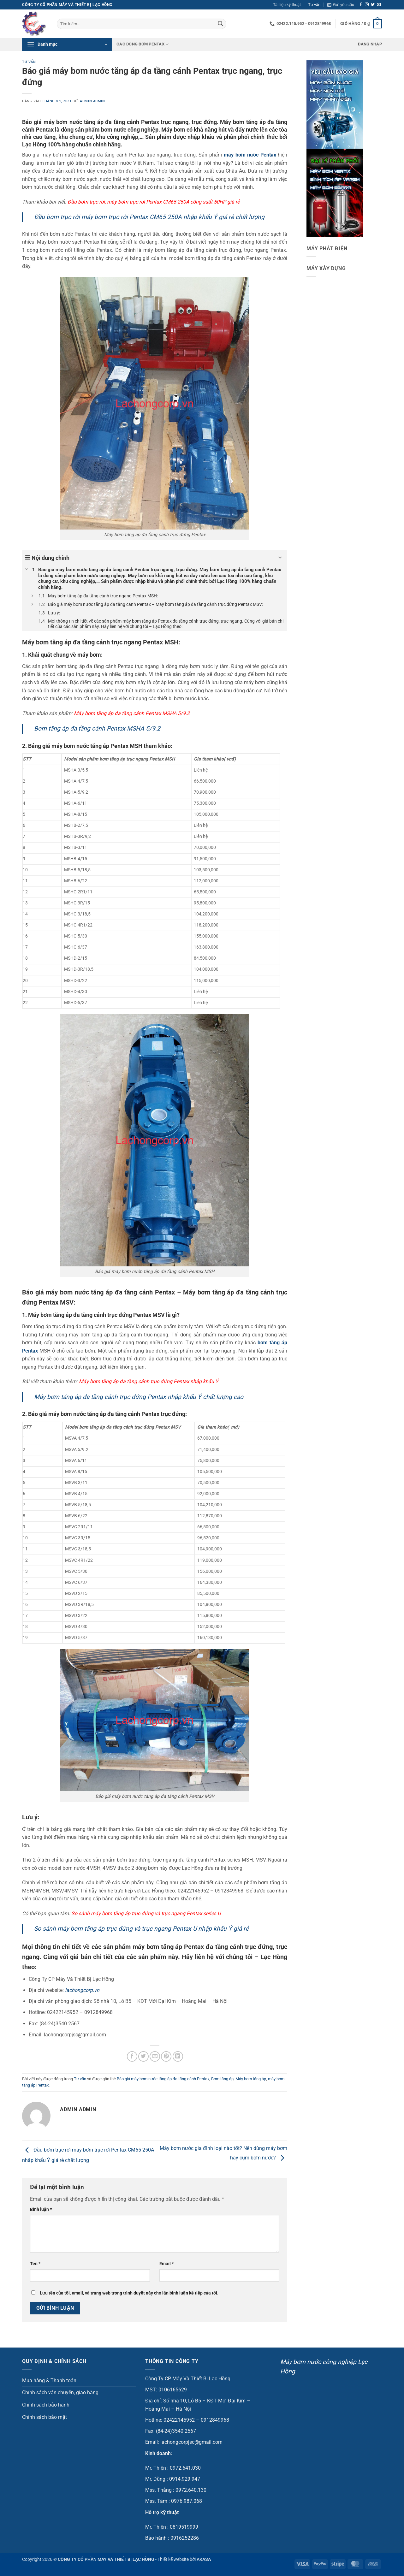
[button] (340, 4)
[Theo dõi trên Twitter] (373, 5)
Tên (35, 2263)
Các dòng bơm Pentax (142, 44)
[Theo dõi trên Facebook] (361, 5)
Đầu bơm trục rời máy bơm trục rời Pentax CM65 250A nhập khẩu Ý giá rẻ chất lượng (149, 217)
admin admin (92, 101)
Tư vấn (314, 4)
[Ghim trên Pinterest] (166, 2056)
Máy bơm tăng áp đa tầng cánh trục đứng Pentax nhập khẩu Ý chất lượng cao (138, 1397)
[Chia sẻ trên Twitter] (143, 2056)
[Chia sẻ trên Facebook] (132, 2056)
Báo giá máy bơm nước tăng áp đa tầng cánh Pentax (163, 2078)
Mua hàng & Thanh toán (49, 2381)
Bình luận (41, 2209)
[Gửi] (220, 24)
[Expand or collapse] (280, 558)
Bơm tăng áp (222, 2078)
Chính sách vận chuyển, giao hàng (60, 2392)
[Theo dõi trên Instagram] (367, 5)
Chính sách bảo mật (44, 2417)
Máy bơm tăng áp (250, 2078)
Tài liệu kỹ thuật (287, 4)
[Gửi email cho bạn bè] (155, 2056)
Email (166, 2263)
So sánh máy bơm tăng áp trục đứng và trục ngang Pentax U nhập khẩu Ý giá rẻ (141, 1928)
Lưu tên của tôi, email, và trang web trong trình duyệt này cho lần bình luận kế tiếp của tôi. (129, 2293)
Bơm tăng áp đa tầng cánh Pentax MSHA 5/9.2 (97, 728)
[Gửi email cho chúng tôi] (379, 5)
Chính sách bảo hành (45, 2405)
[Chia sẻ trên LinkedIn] (178, 2056)
